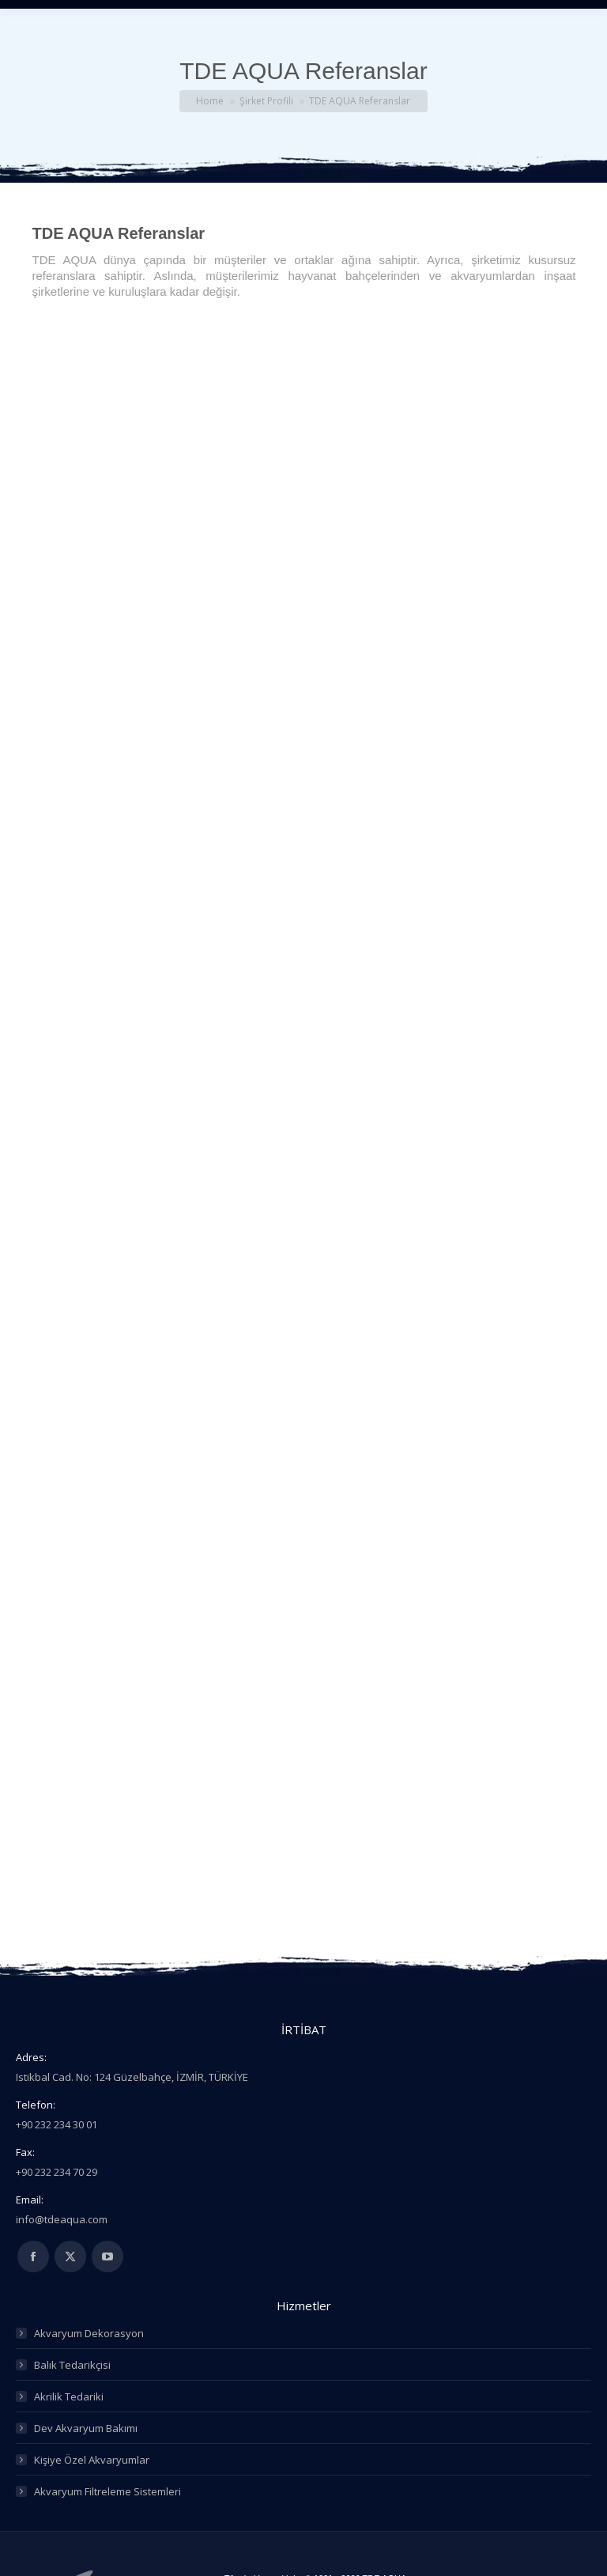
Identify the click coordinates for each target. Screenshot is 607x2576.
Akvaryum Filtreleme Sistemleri (107, 2491)
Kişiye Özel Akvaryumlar (91, 2460)
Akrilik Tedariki (69, 2396)
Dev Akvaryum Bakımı (86, 2428)
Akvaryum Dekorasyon (89, 2333)
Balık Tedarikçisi (72, 2365)
